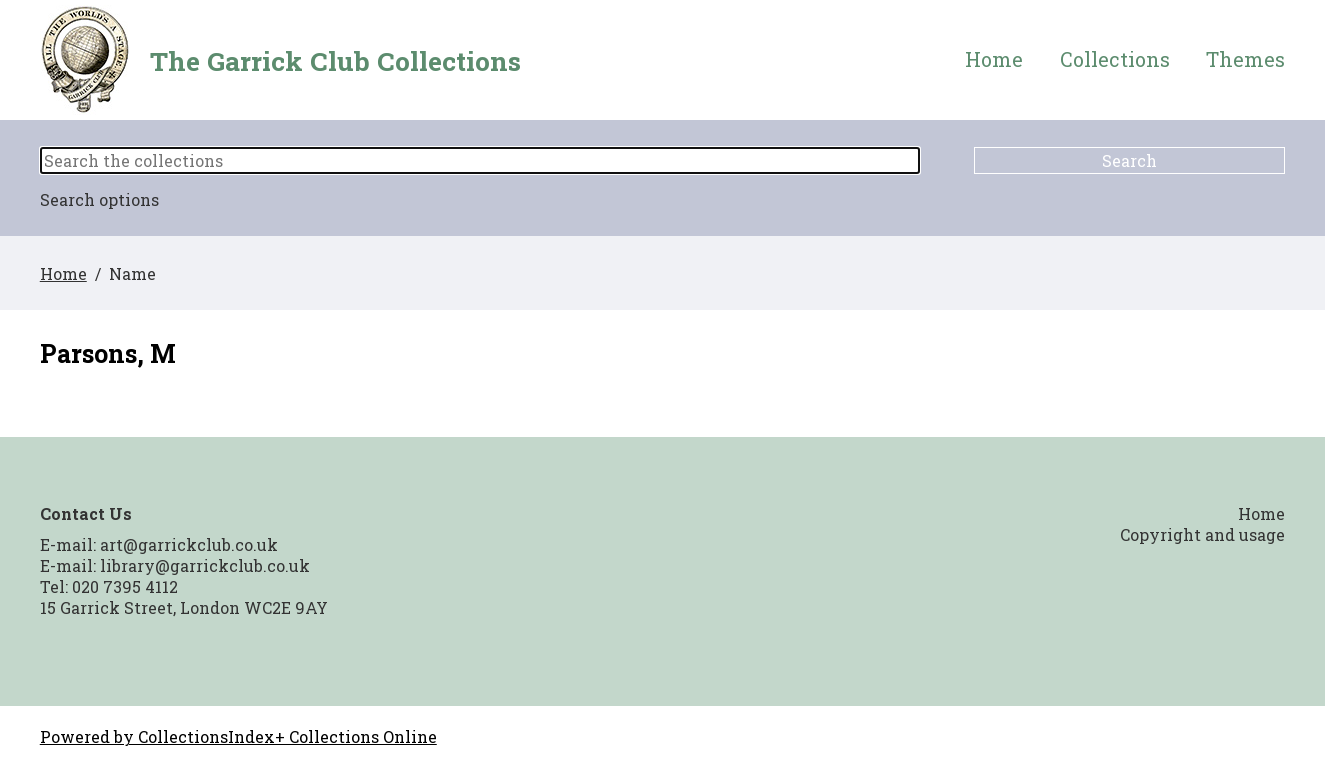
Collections (1115, 60)
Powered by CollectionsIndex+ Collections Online (238, 736)
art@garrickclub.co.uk (189, 544)
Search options (99, 199)
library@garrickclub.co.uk (205, 565)
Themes (1245, 60)
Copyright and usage (1202, 534)
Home (994, 60)
